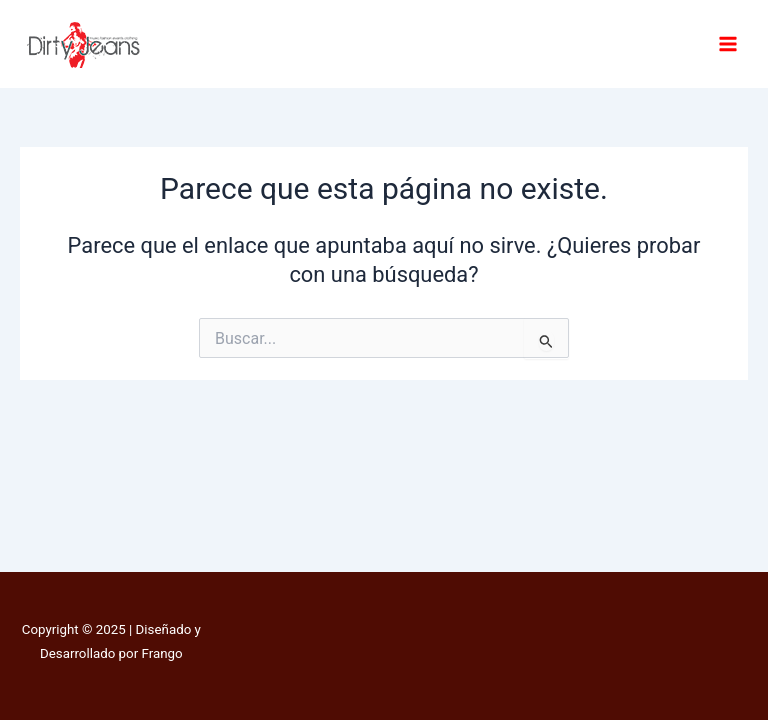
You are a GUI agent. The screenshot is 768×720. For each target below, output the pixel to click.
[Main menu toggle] (728, 44)
